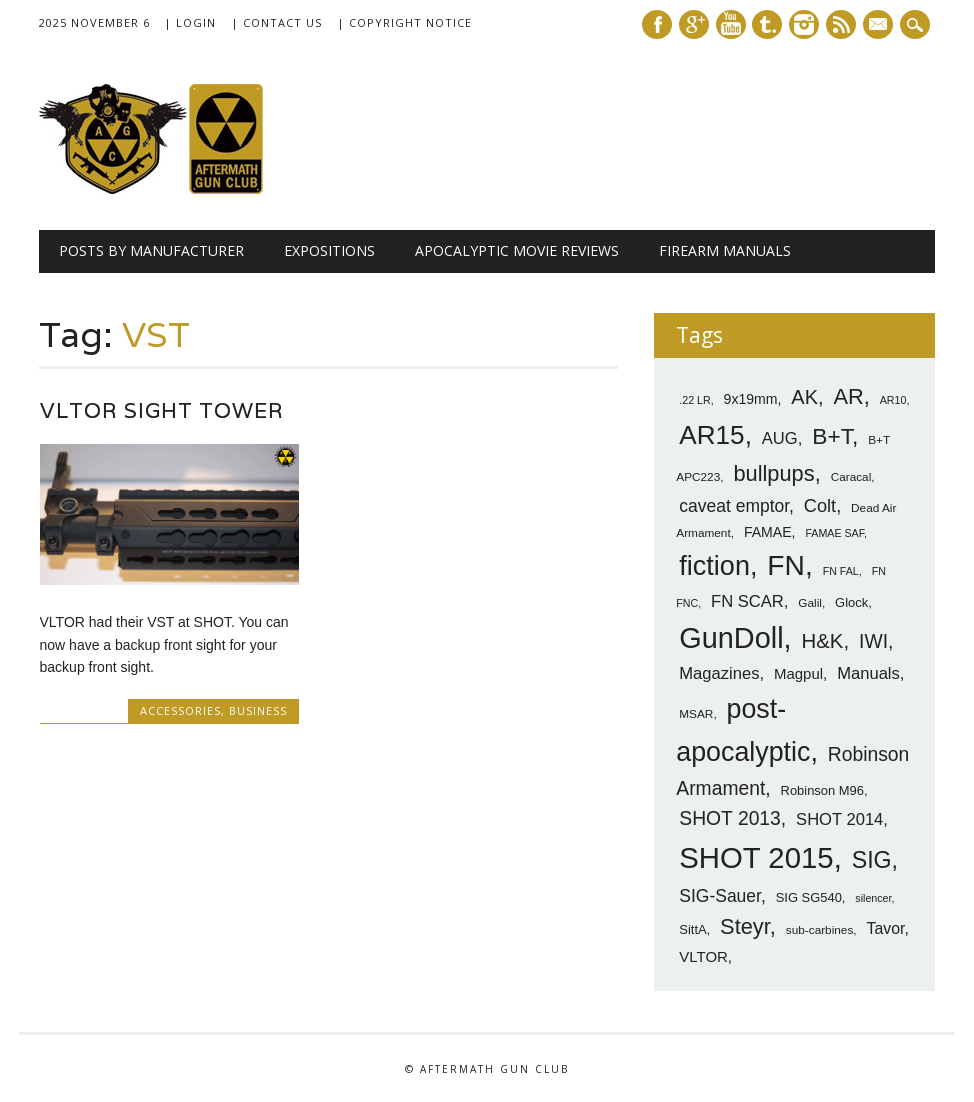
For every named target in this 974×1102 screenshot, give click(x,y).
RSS (841, 24)
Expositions (329, 250)
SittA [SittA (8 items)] (692, 929)
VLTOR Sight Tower (162, 410)
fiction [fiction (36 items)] (714, 566)
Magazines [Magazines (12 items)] (719, 673)
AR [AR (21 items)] (848, 396)
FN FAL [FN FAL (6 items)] (841, 571)
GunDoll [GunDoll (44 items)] (731, 638)
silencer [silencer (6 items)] (873, 898)
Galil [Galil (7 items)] (810, 603)
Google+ (694, 24)
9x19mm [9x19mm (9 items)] (751, 399)
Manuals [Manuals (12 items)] (868, 673)
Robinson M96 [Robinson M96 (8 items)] (822, 790)
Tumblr (767, 24)
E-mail (880, 26)
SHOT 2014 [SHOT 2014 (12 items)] (839, 819)
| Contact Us (276, 22)
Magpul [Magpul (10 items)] (798, 673)
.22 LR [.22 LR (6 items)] (694, 400)
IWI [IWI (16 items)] (873, 641)
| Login (190, 22)
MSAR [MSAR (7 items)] (696, 714)
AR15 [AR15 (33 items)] (711, 435)
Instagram (804, 24)
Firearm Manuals (725, 250)
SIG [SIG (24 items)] (872, 860)
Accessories (180, 710)
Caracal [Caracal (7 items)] (851, 477)
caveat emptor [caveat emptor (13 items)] (734, 506)
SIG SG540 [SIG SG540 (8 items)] (809, 897)
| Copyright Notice (404, 22)
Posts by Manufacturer (151, 250)
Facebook (657, 24)
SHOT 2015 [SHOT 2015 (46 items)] (756, 857)
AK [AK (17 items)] (804, 397)
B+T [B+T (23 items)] (832, 436)
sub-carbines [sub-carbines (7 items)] (820, 930)
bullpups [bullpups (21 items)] (773, 473)
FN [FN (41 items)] (786, 565)
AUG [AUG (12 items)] (780, 438)
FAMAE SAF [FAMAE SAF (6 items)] (834, 533)
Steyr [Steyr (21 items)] (745, 926)
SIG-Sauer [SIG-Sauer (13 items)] (720, 896)
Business (258, 710)
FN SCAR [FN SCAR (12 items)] (747, 601)
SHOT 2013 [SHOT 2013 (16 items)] (730, 818)
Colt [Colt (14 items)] (820, 506)
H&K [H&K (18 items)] (822, 640)
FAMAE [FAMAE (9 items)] (768, 532)
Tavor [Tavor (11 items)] (886, 928)
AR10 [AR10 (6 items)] (893, 400)
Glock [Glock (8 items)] (851, 602)
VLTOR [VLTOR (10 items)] (703, 956)
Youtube (731, 24)
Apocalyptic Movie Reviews (517, 250)
